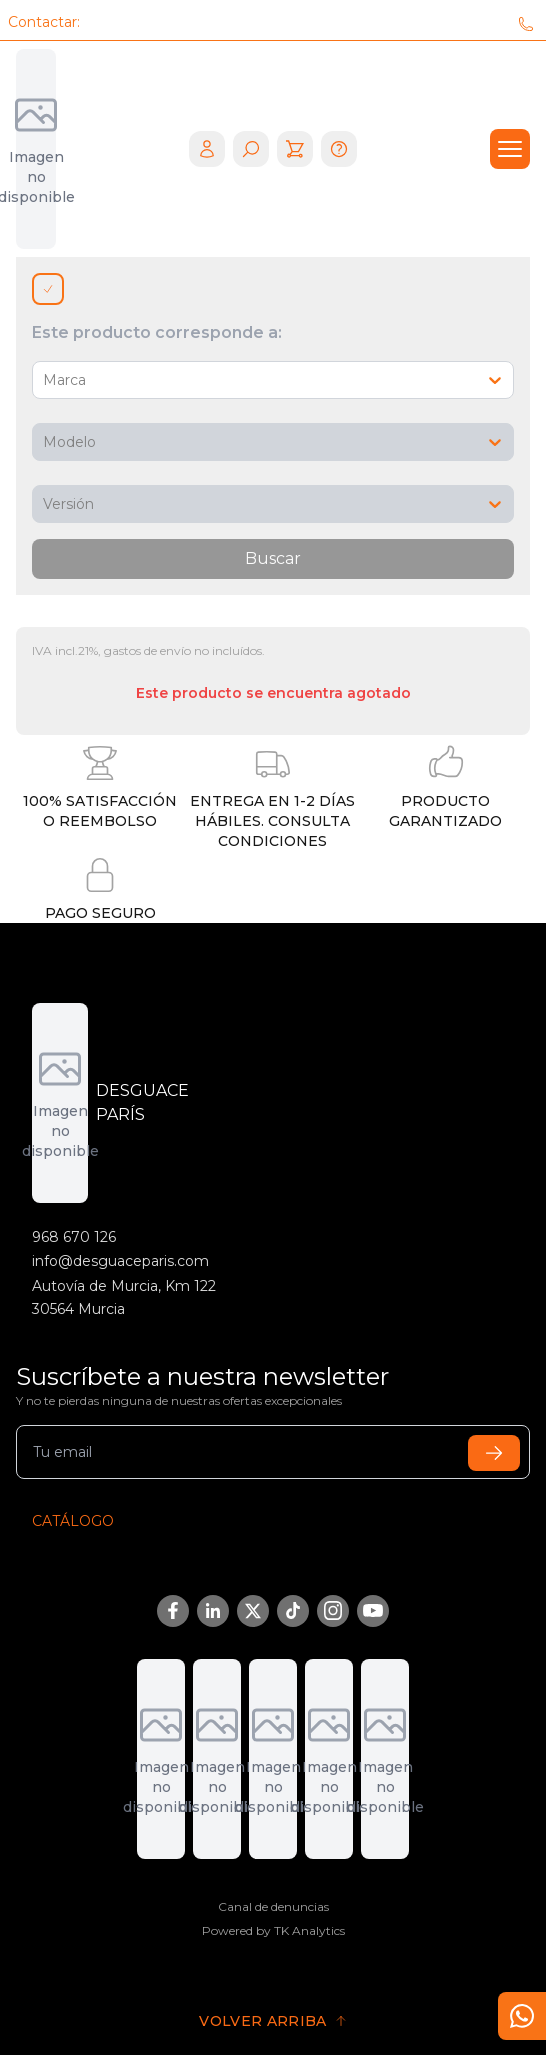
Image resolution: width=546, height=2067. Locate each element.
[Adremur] (161, 1759)
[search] (251, 149)
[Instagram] (333, 1611)
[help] (339, 149)
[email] (273, 1452)
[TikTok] (293, 1611)
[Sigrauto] (329, 1759)
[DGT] (217, 1759)
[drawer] (510, 149)
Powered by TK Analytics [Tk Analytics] (273, 1930)
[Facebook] (173, 1611)
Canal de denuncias (273, 1906)
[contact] (522, 2016)
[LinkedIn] (213, 1611)
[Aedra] (273, 1759)
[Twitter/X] (253, 1611)
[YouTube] (373, 1611)
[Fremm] (385, 1759)
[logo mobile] (36, 149)
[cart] (295, 149)
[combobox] (45, 380)
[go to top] (273, 2021)
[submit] (494, 1453)
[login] (207, 149)
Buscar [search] (273, 558)
